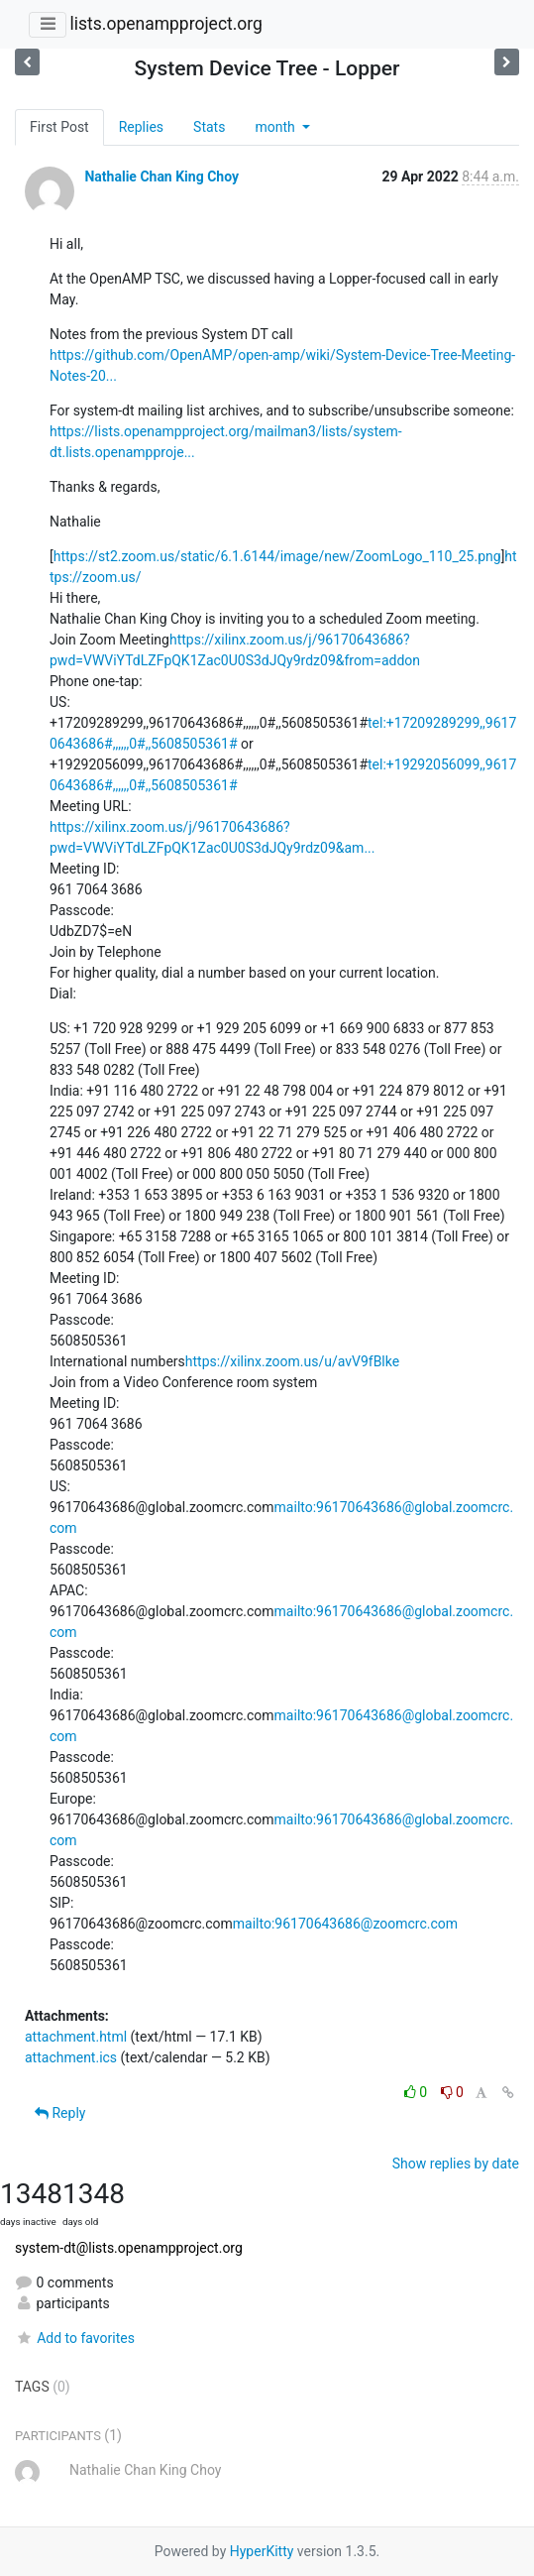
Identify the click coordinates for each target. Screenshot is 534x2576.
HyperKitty (262, 2551)
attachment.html (76, 2037)
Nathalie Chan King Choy (161, 176)
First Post (59, 127)
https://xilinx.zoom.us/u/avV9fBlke (292, 1361)
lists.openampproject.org (165, 24)
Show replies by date (455, 2163)
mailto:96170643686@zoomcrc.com (345, 1924)
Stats (209, 127)
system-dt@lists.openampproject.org (129, 2248)
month (276, 127)
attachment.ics (71, 2057)
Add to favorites (75, 2338)
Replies (141, 127)
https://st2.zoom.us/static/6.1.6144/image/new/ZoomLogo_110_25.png (277, 556)
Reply (60, 2113)
